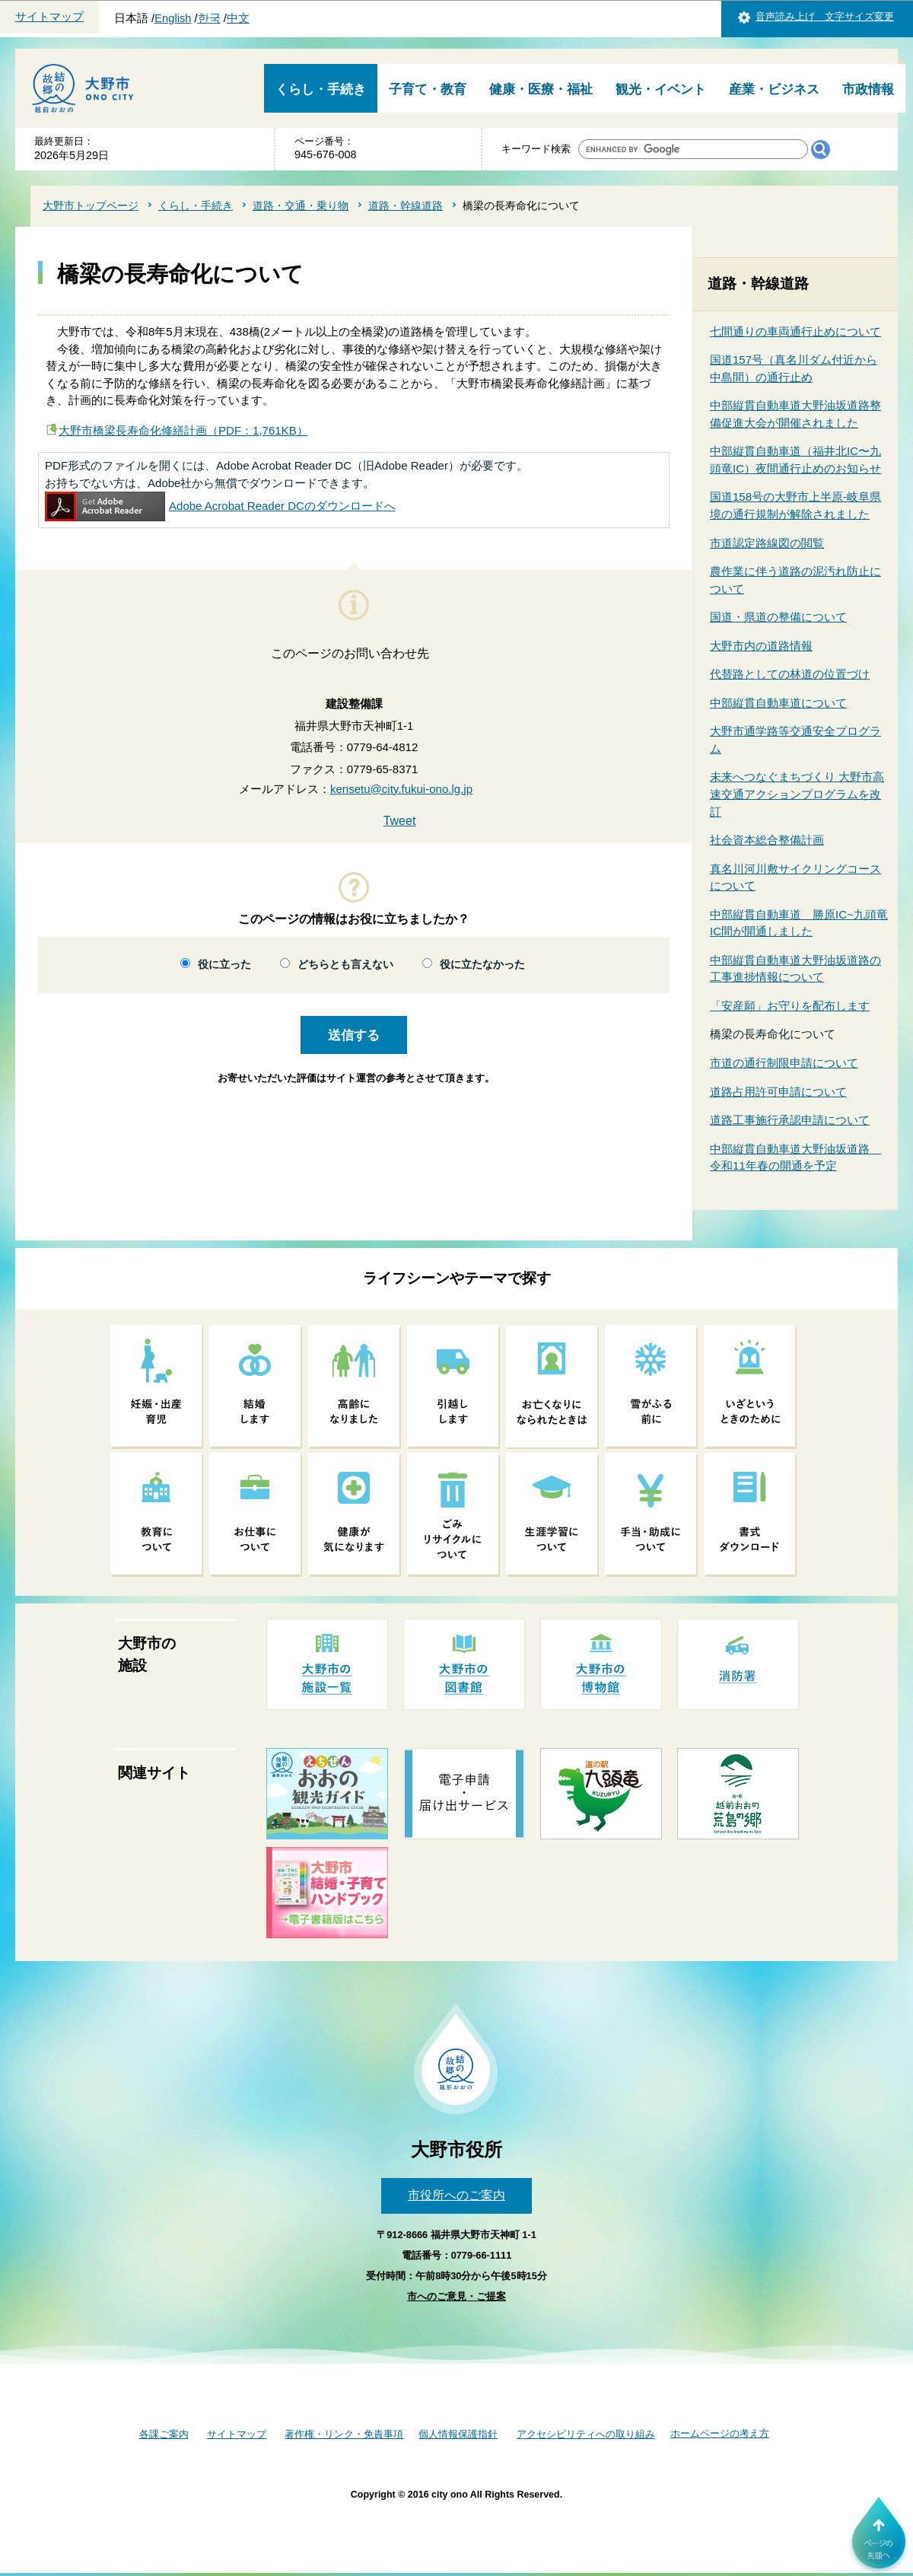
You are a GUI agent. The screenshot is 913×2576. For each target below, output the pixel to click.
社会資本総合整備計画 (767, 839)
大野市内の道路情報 (761, 645)
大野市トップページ (90, 205)
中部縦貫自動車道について (778, 702)
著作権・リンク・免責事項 (344, 2434)
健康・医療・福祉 (541, 89)
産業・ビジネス (774, 89)
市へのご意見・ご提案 (456, 2296)
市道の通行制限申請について (784, 1062)
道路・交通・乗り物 (300, 205)
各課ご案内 (164, 2434)
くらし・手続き (320, 89)
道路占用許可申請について (778, 1091)
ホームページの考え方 (719, 2433)
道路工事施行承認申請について (790, 1119)
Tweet (399, 820)
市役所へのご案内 (456, 2195)
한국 (209, 18)
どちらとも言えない (345, 964)
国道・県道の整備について (778, 616)
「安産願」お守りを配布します (790, 1005)
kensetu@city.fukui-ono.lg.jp (401, 788)
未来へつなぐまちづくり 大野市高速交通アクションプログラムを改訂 (797, 793)
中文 (238, 18)
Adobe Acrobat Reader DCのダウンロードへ (220, 505)
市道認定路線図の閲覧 (767, 543)
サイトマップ (49, 17)
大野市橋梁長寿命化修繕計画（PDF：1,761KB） (183, 430)
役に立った (224, 964)
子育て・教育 (427, 89)
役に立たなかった (482, 964)
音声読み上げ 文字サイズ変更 (825, 16)
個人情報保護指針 (458, 2434)
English (172, 18)
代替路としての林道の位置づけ (790, 673)
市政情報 (868, 89)
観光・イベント (661, 89)
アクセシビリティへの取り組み (586, 2434)
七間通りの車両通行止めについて (795, 331)
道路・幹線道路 (405, 205)
